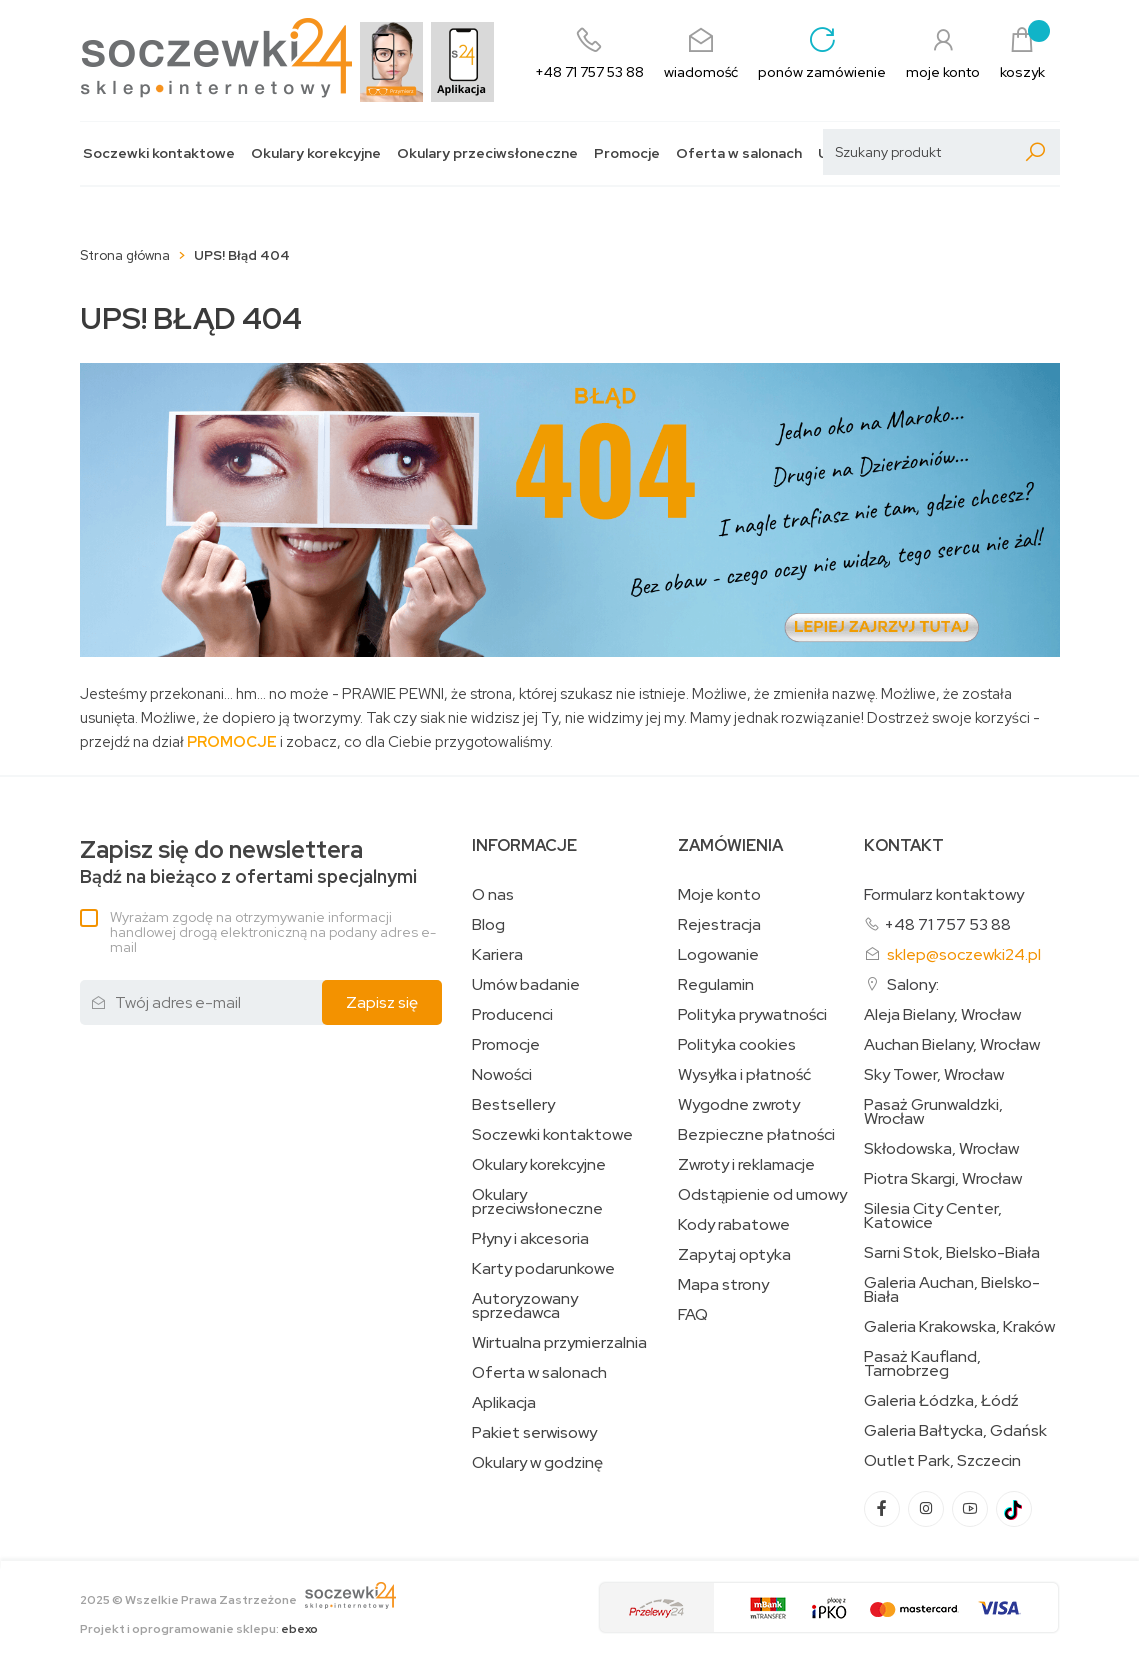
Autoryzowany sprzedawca (525, 1306)
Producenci (512, 1015)
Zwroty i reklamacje (746, 1165)
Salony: (913, 984)
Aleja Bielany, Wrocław (942, 1015)
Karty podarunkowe (543, 1269)
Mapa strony (723, 1285)
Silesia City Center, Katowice (933, 1216)
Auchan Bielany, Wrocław (952, 1045)
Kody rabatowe (734, 1225)
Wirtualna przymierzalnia (559, 1343)
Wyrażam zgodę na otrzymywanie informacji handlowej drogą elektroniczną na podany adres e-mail (273, 932)
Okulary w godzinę (537, 1463)
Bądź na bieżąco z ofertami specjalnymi (248, 862)
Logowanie (718, 955)
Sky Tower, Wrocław (934, 1075)
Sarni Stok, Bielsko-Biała (952, 1253)
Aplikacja (504, 1403)
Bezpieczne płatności (756, 1135)
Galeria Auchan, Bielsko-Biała (952, 1290)
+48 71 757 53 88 (947, 924)
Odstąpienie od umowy (762, 1195)
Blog (488, 925)
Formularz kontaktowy (944, 894)
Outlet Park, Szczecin (942, 1461)
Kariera (497, 955)
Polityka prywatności (752, 1015)
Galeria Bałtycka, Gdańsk (955, 1431)
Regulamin (716, 985)
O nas (493, 895)
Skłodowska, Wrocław (941, 1149)
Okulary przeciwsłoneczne (487, 153)
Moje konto (719, 895)
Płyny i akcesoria (530, 1239)
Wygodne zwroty (739, 1105)
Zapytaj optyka (734, 1255)
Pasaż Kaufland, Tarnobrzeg (922, 1364)
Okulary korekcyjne (316, 153)
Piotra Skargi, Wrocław (943, 1179)
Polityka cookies (737, 1045)
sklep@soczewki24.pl (964, 954)
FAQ (693, 1315)
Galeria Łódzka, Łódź (941, 1401)
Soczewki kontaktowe (159, 153)
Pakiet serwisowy (534, 1433)
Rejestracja (719, 925)
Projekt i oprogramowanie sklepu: (199, 1629)
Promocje (627, 153)
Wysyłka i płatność (744, 1075)
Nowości (502, 1075)
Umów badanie (526, 985)
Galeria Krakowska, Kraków (959, 1327)
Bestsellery (513, 1105)
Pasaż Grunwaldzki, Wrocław (933, 1112)
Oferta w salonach (739, 153)
